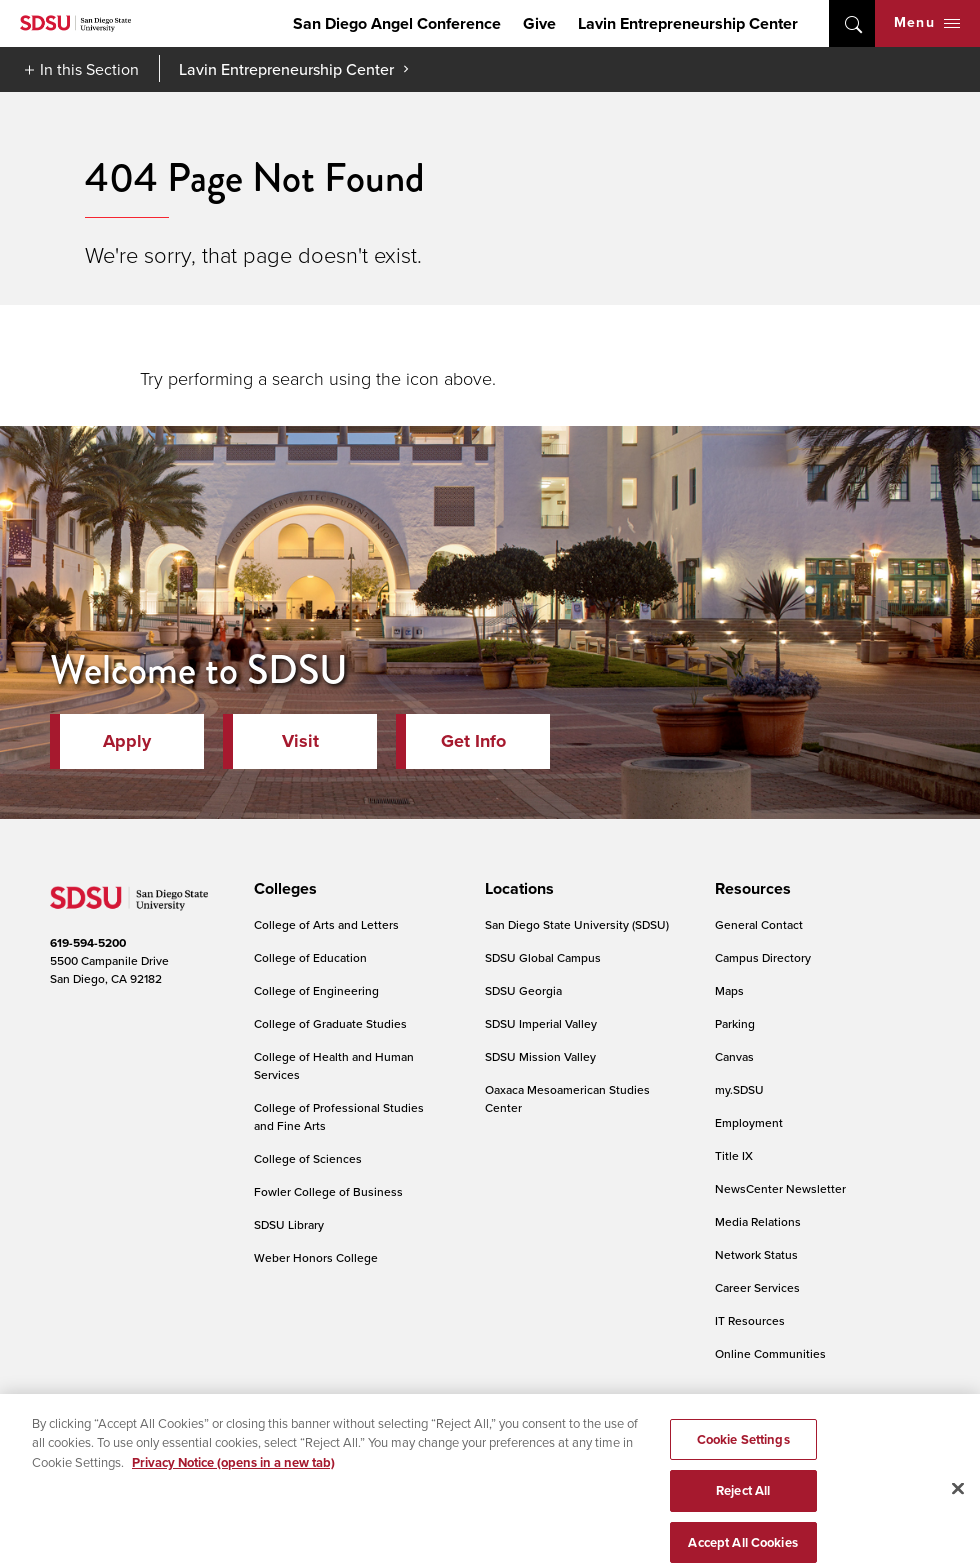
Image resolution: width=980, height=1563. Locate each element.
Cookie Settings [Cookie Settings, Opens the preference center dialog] (743, 1457)
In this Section (89, 69)
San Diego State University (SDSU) (577, 924)
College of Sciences (308, 1158)
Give (539, 23)
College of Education (310, 957)
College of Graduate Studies (330, 1023)
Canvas (734, 1056)
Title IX (734, 1155)
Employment (749, 1122)
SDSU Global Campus (543, 957)
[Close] (958, 1506)
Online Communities (770, 1353)
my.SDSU (739, 1089)
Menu (927, 22)
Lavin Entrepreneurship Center (688, 23)
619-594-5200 (88, 943)
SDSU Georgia (523, 990)
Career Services (757, 1287)
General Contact (759, 924)
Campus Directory (763, 957)
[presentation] (282, 889)
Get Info (473, 741)
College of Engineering (316, 990)
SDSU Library (289, 1224)
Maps (729, 990)
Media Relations (758, 1221)
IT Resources (750, 1320)
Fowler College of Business (328, 1191)
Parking (735, 1023)
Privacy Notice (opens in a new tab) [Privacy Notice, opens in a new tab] (233, 1480)
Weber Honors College (316, 1257)
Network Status (756, 1254)
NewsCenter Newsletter (780, 1188)
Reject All (743, 1508)
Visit (300, 741)
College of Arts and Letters (326, 924)
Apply (127, 741)
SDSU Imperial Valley (541, 1023)
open (852, 23)
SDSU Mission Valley (540, 1056)
